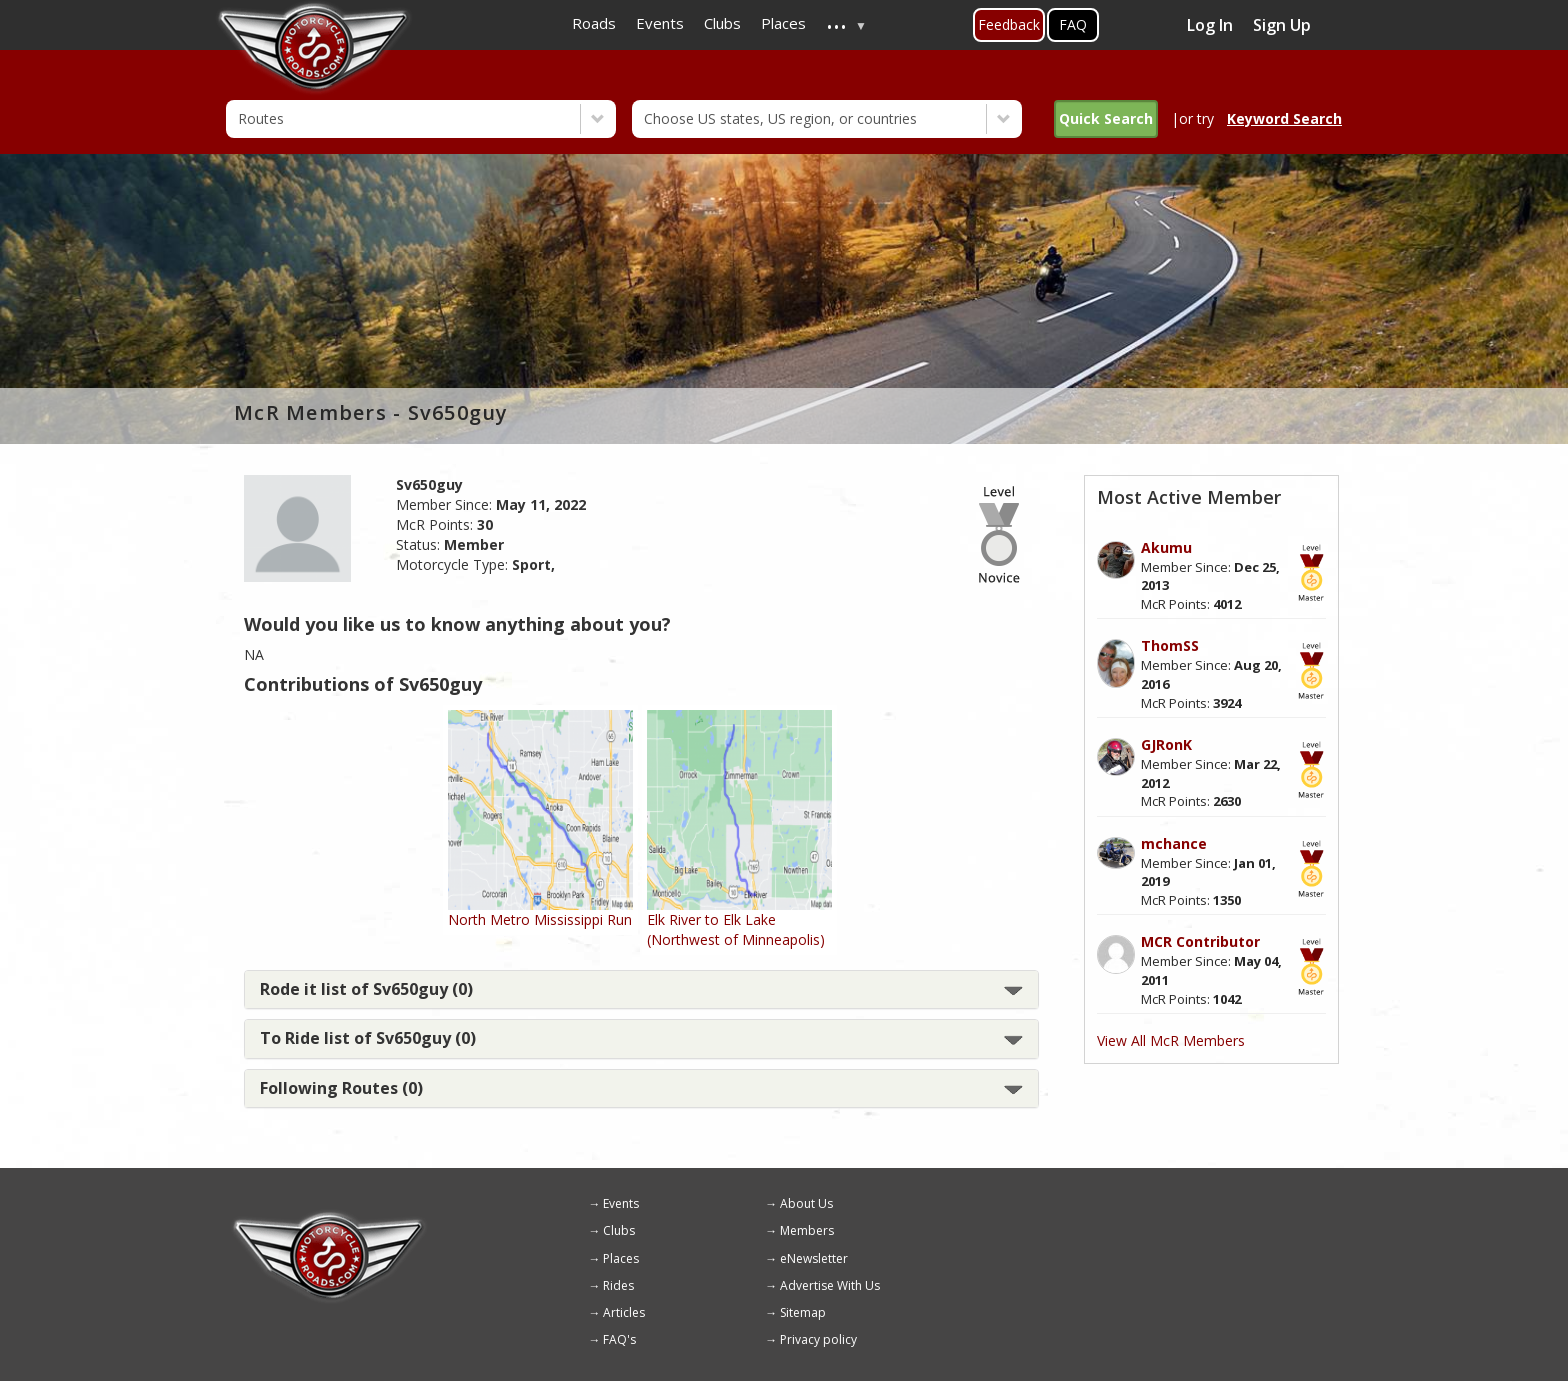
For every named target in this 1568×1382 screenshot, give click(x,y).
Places (621, 1258)
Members (807, 1230)
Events (621, 1203)
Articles (624, 1312)
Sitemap (803, 1312)
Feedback (1009, 24)
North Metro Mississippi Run (540, 919)
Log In (1210, 25)
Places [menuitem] (783, 23)
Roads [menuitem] (594, 23)
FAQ (1073, 24)
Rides (618, 1285)
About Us (806, 1203)
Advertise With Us (830, 1285)
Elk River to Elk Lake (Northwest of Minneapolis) (736, 929)
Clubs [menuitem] (722, 23)
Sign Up (1282, 25)
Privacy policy (818, 1339)
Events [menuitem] (660, 23)
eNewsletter (814, 1258)
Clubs (619, 1230)
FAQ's (619, 1339)
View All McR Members (1171, 1040)
